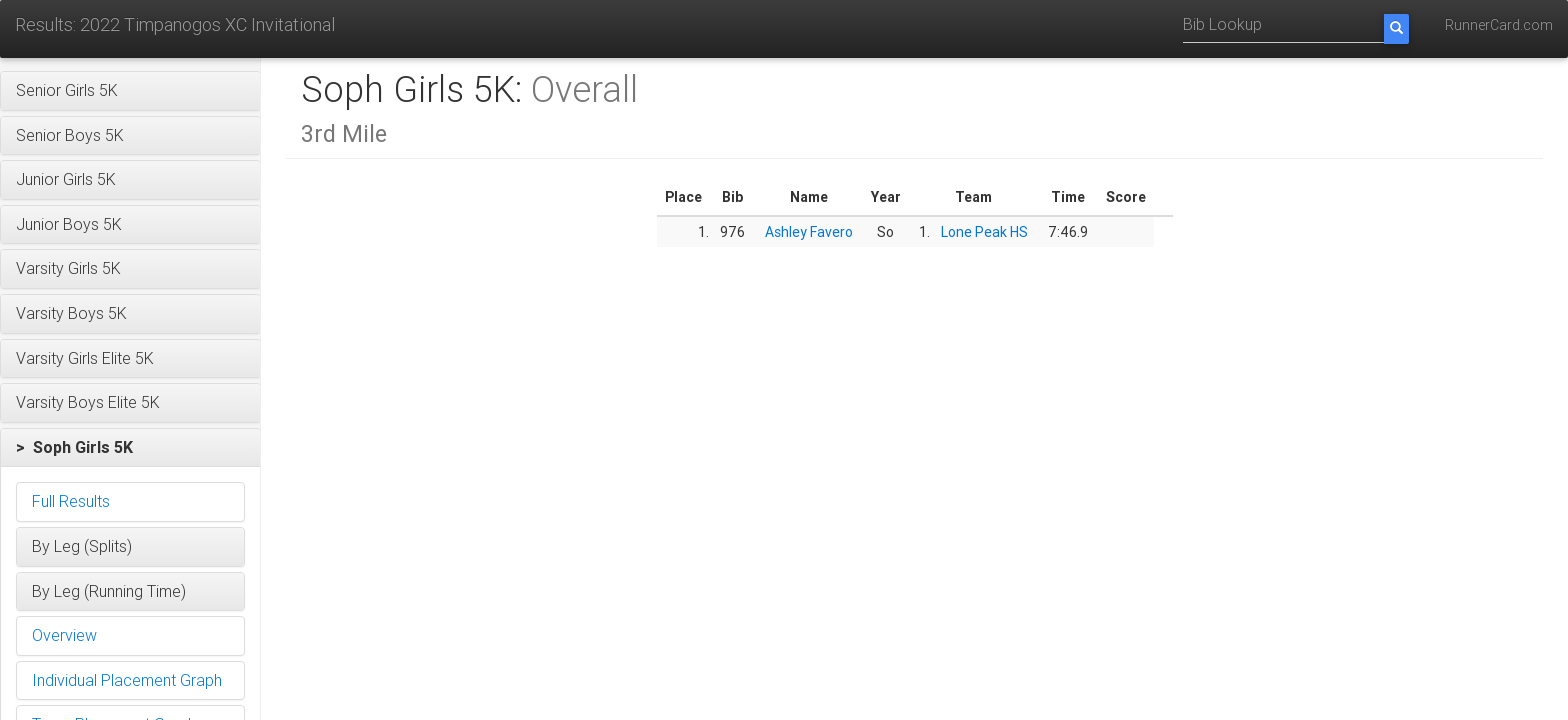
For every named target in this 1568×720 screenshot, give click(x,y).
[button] (130, 91)
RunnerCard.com (1499, 25)
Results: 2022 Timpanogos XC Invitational (175, 24)
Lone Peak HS (984, 232)
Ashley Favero (809, 232)
